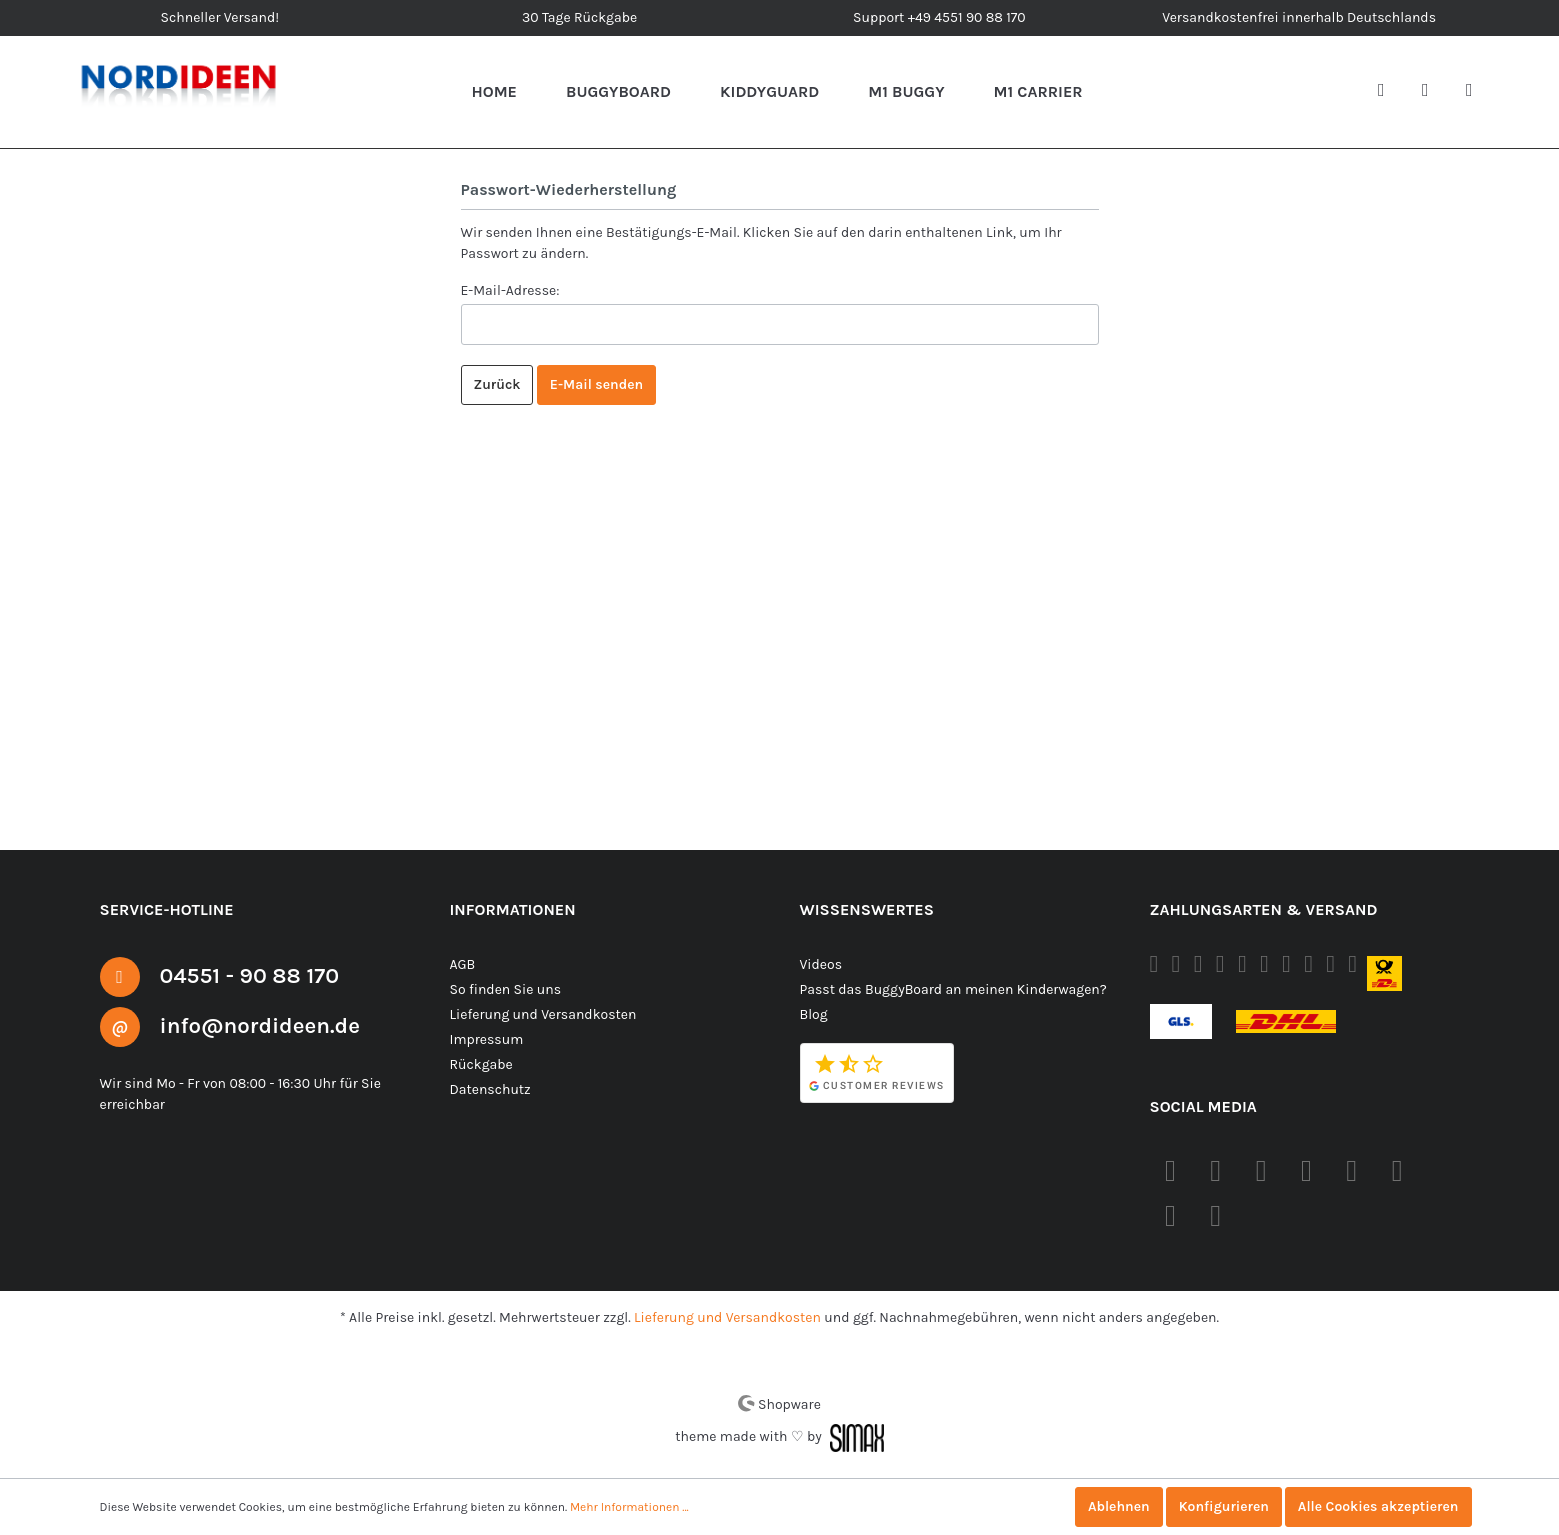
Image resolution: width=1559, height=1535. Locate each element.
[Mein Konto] (1433, 92)
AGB (465, 964)
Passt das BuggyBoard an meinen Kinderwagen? (952, 989)
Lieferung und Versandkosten (541, 1014)
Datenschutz (489, 1089)
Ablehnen (1111, 1507)
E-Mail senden (597, 385)
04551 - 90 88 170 (257, 974)
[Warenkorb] (1477, 92)
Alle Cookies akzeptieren (1376, 1507)
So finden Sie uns (505, 989)
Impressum (484, 1039)
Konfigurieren (1218, 1507)
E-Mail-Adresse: (511, 290)
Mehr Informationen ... (621, 1507)
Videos (821, 964)
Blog (814, 1014)
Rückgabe (481, 1064)
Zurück (497, 385)
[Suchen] (1389, 92)
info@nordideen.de (269, 1024)
